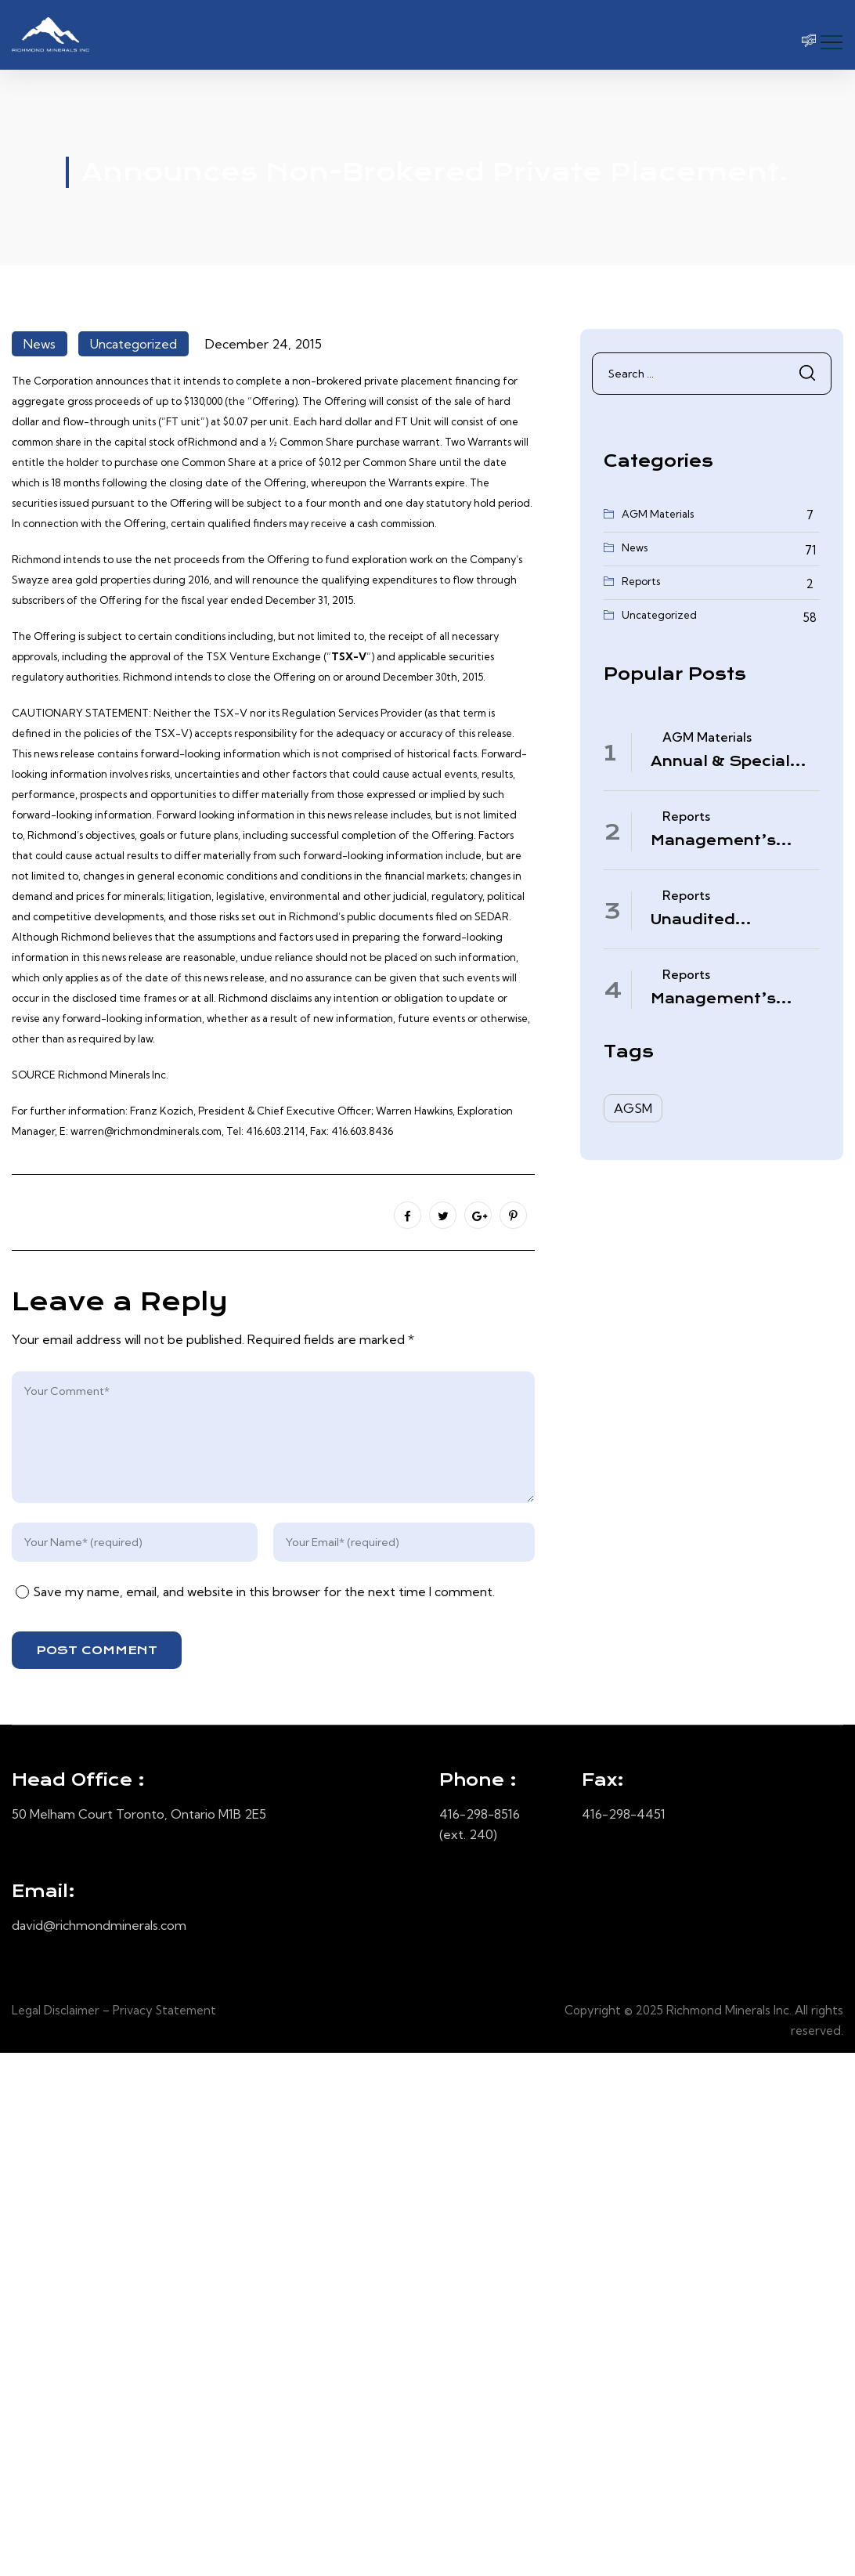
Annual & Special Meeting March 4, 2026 (721, 762)
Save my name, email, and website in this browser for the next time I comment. (264, 1591)
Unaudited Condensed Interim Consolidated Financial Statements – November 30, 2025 (732, 920)
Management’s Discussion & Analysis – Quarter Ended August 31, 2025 (725, 999)
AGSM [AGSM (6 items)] (633, 1108)
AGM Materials (658, 514)
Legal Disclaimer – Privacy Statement (114, 2010)
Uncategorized (133, 344)
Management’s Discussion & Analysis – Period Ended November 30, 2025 (722, 841)
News (39, 344)
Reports (641, 581)
